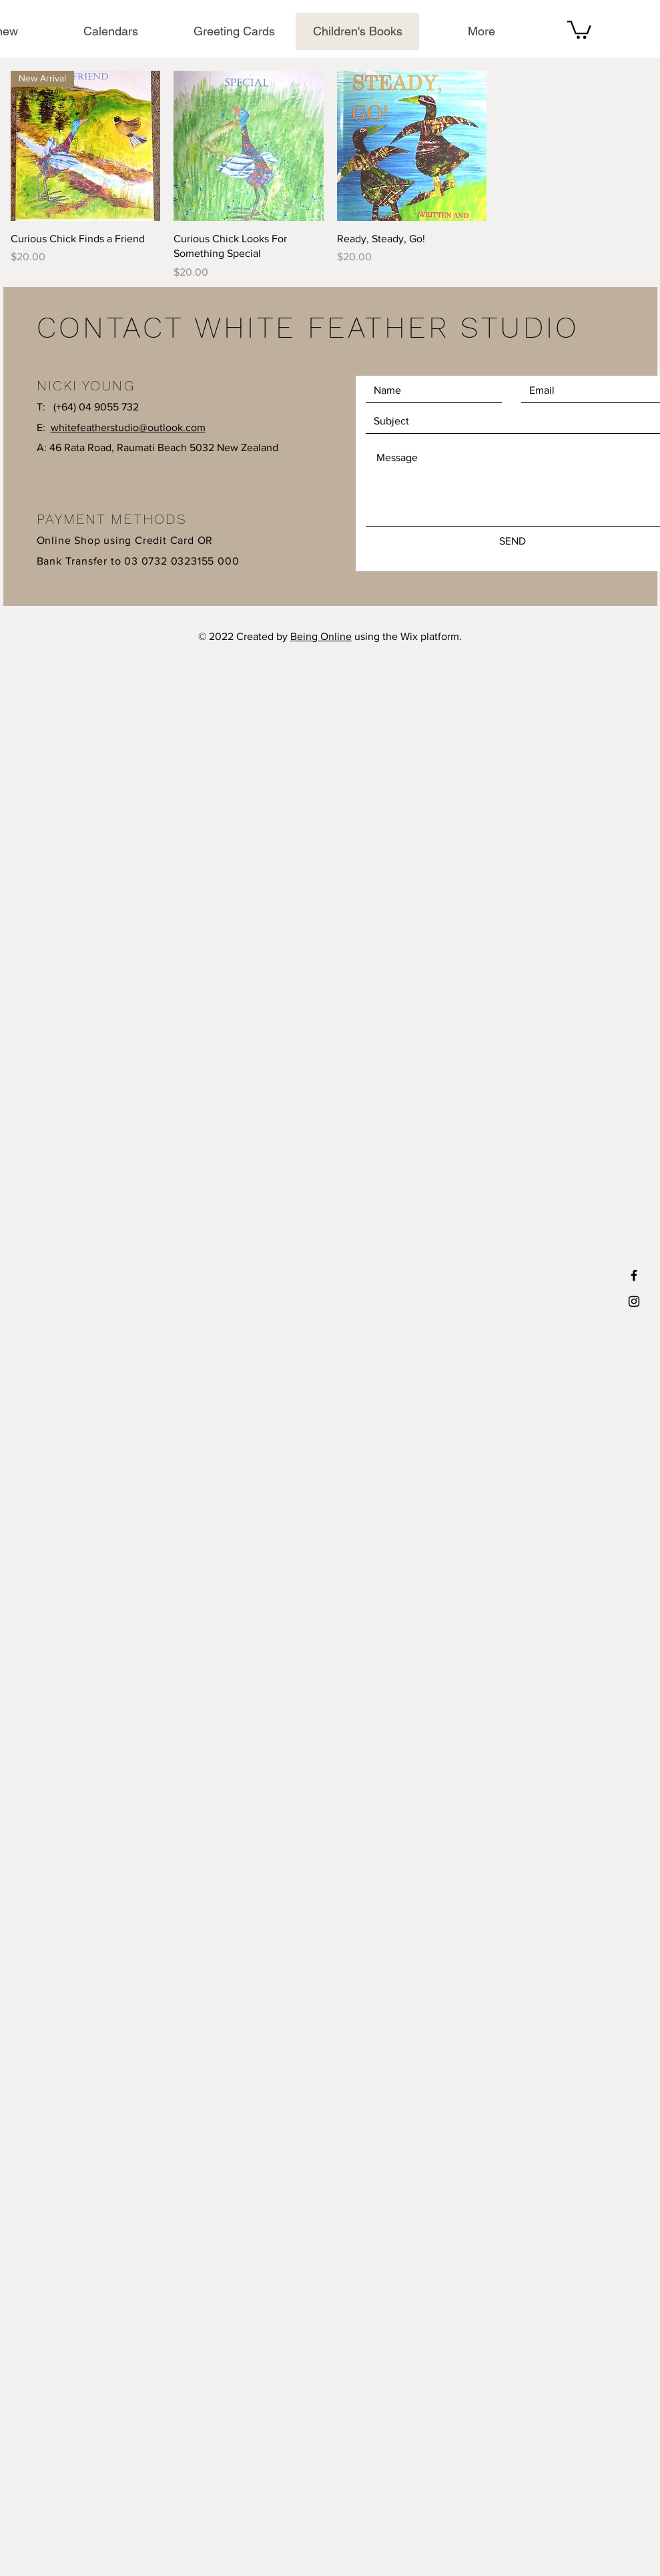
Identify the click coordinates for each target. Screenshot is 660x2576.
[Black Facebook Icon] (634, 1275)
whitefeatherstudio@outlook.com (128, 427)
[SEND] (512, 541)
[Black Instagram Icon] (634, 1301)
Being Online (321, 636)
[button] (579, 29)
